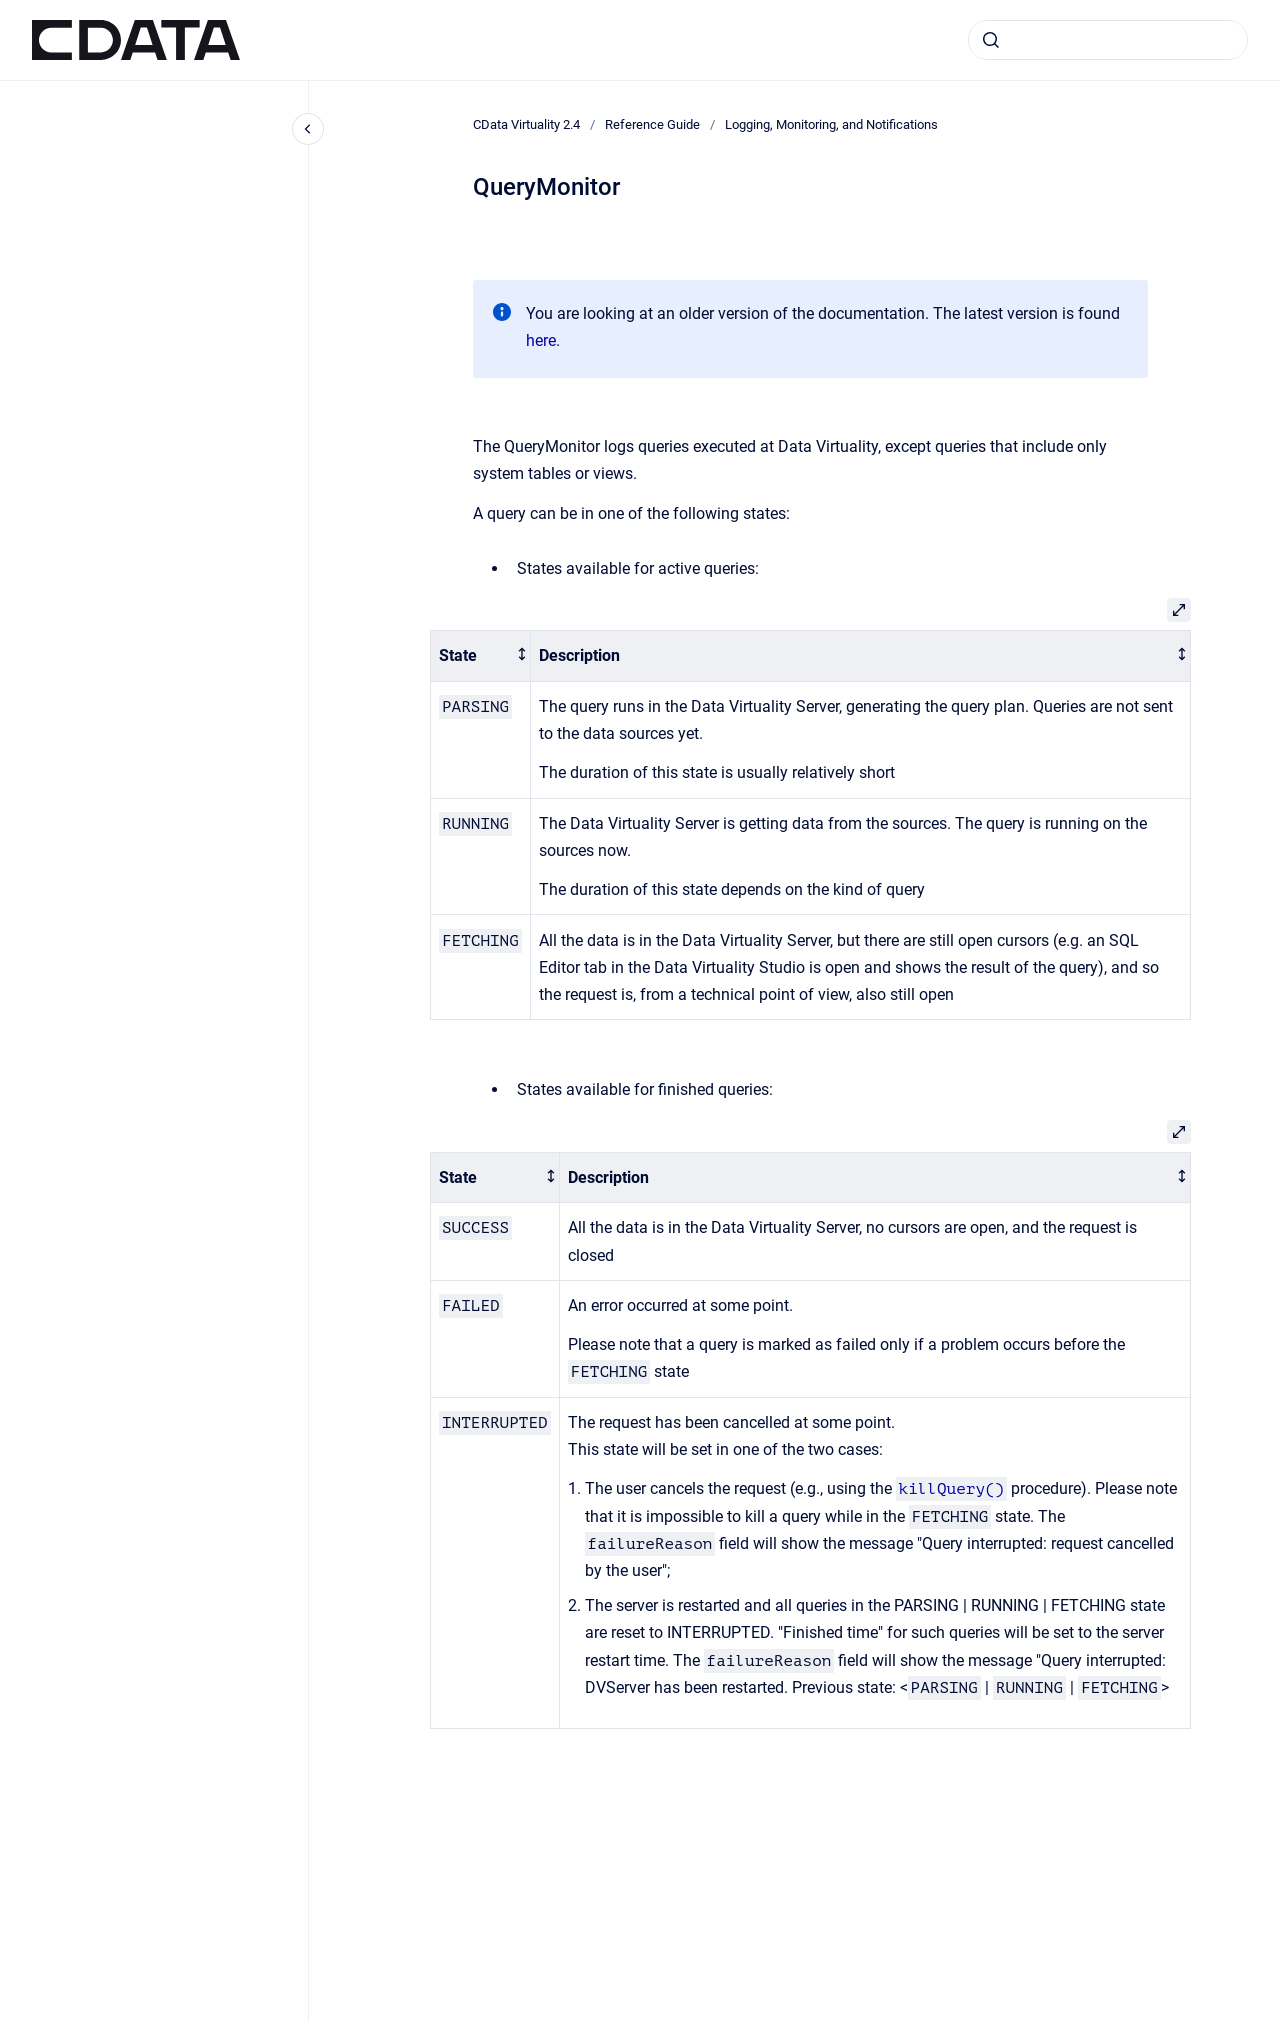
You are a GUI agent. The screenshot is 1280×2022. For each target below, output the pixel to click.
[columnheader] (481, 656)
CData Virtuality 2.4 (526, 124)
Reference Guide (652, 124)
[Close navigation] (308, 129)
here (541, 340)
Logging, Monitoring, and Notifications (831, 124)
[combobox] (1108, 40)
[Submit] (991, 40)
